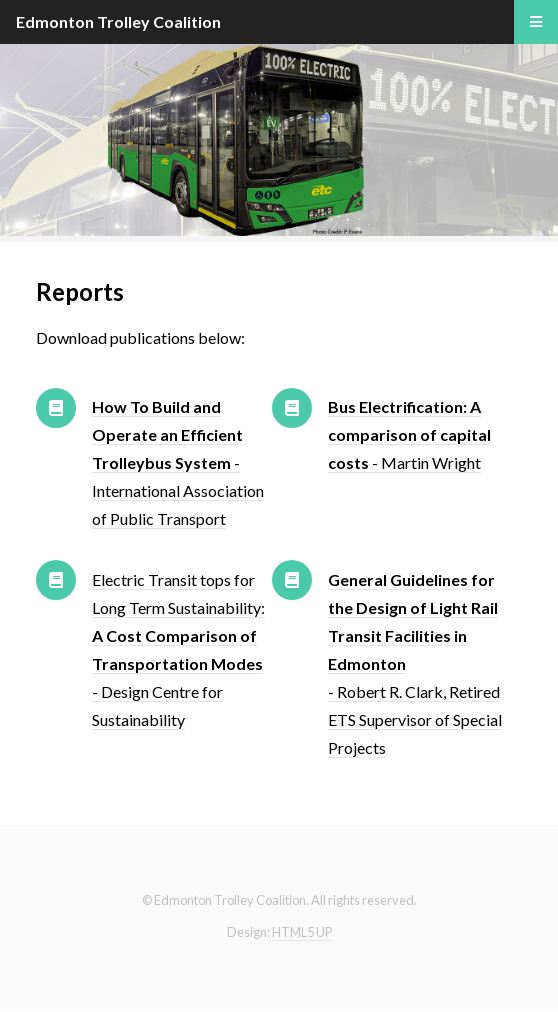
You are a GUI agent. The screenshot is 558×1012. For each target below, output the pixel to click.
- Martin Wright (409, 434)
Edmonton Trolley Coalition (118, 21)
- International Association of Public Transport (178, 462)
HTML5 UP (302, 932)
